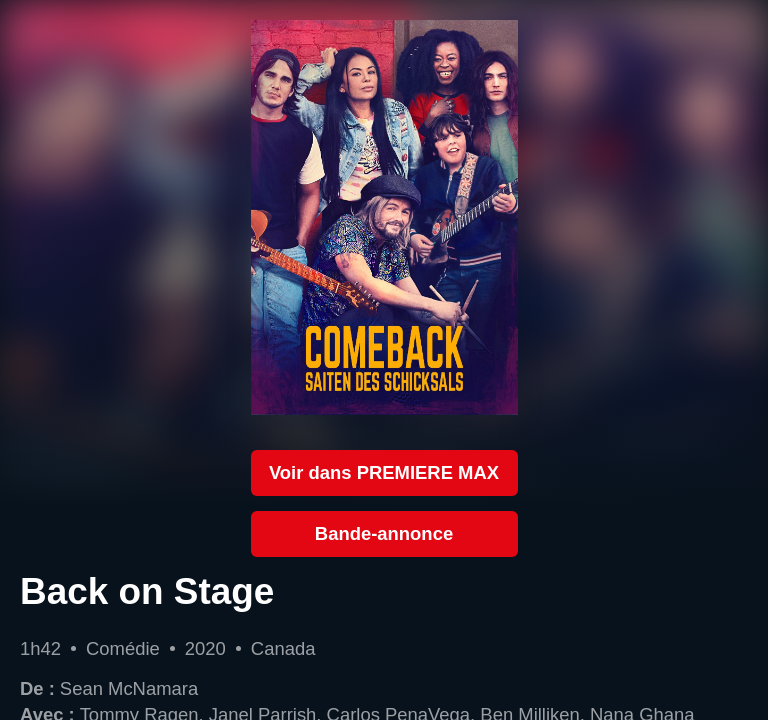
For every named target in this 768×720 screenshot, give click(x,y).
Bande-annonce (384, 533)
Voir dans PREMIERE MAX (384, 472)
